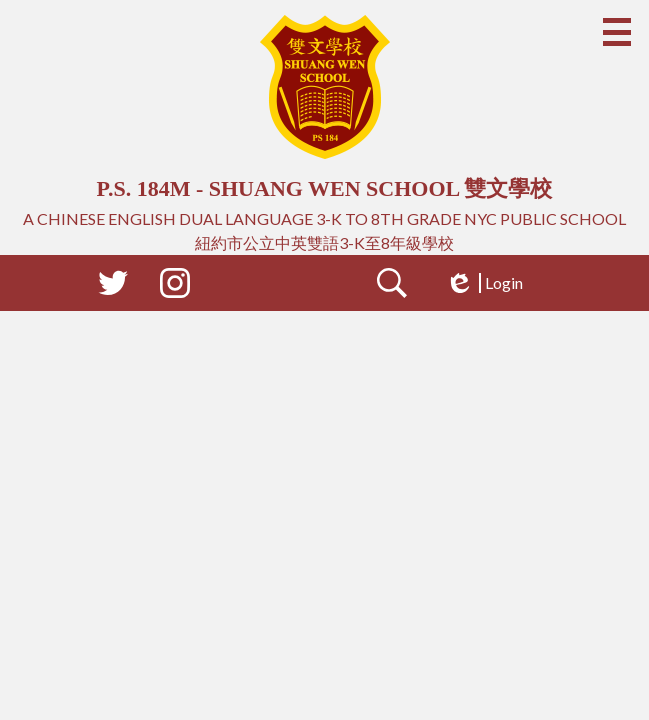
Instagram (175, 287)
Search (392, 287)
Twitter (113, 287)
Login (484, 283)
